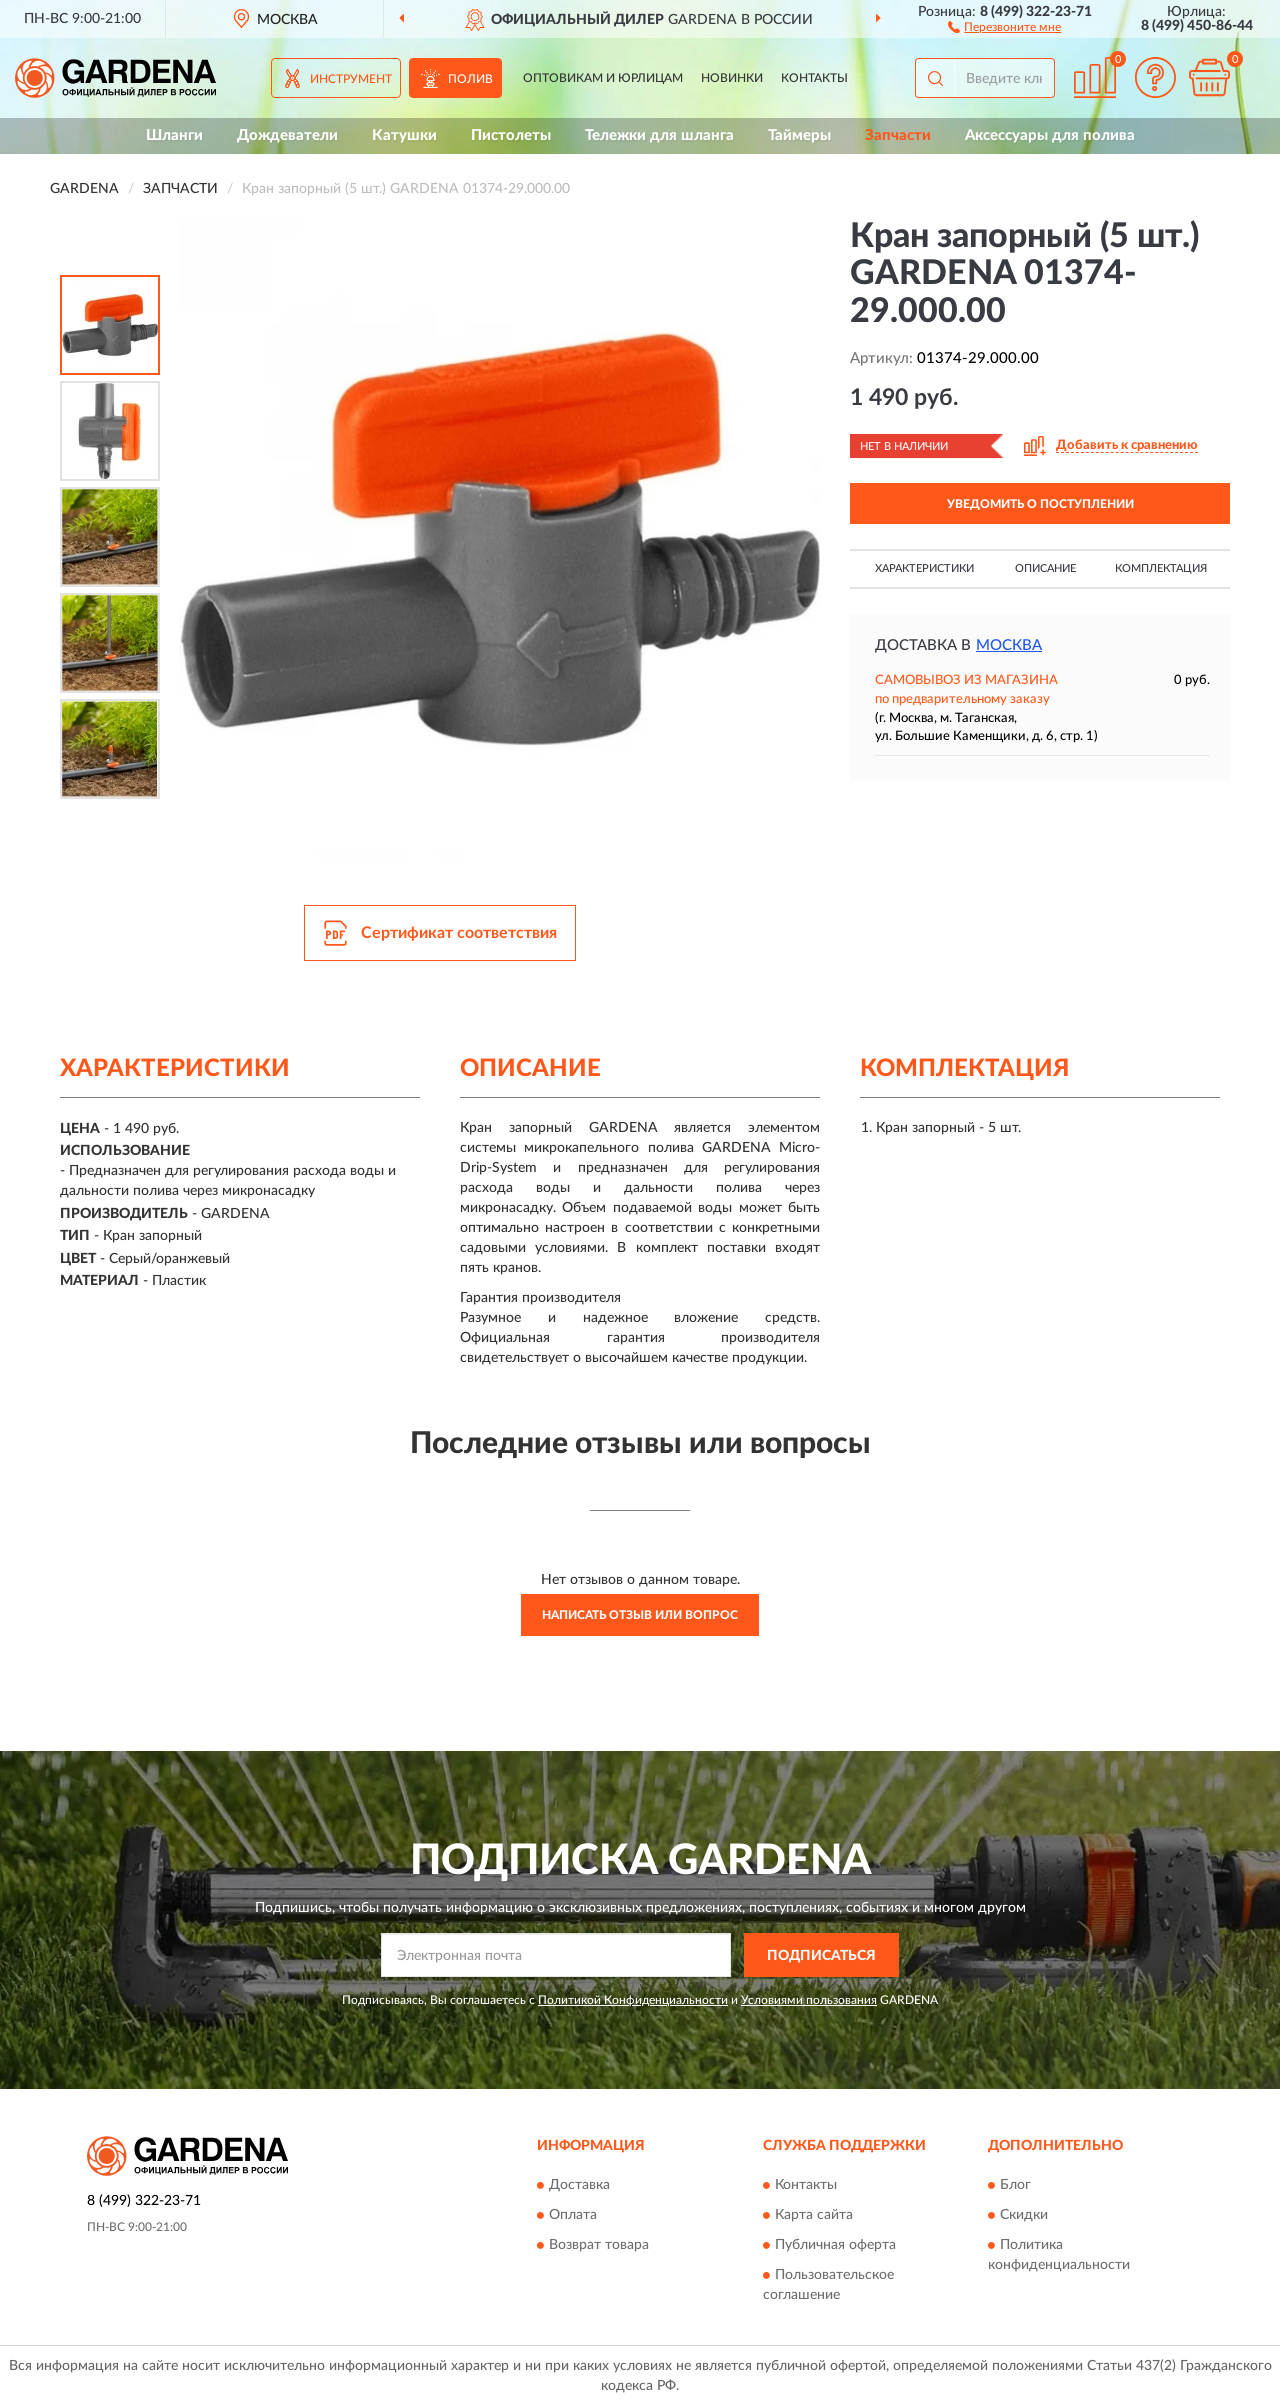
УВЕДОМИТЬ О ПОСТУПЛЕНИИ (1040, 504)
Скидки (1024, 2215)
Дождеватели (287, 135)
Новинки (732, 78)
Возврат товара (599, 2245)
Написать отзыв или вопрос (640, 1615)
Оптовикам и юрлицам (603, 78)
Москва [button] (1009, 645)
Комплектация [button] (1161, 568)
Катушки (404, 135)
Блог (1015, 2185)
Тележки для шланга (659, 135)
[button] (1004, 26)
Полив (470, 79)
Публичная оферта (835, 2245)
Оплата (573, 2215)
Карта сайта (814, 2215)
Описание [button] (1045, 568)
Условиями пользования (809, 2000)
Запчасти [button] (898, 135)
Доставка (579, 2185)
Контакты (814, 78)
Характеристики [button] (924, 568)
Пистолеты (511, 135)
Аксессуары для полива (1050, 135)
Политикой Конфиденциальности (633, 2000)
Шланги (174, 135)
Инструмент (351, 79)
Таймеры (799, 135)
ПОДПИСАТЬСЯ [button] (821, 1956)
